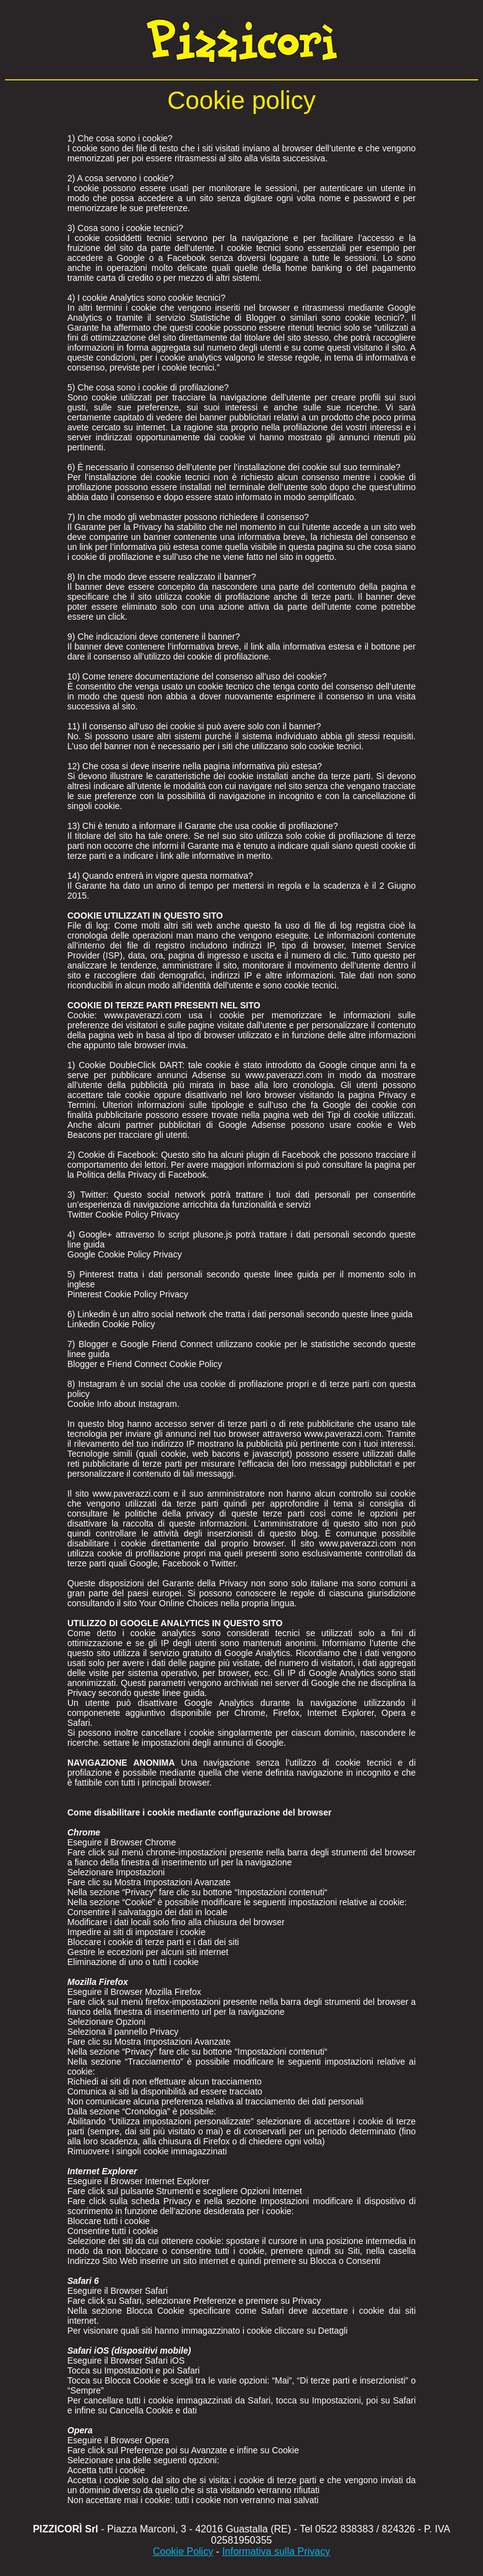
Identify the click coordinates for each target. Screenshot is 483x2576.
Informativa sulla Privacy (276, 2551)
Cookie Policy (183, 2551)
